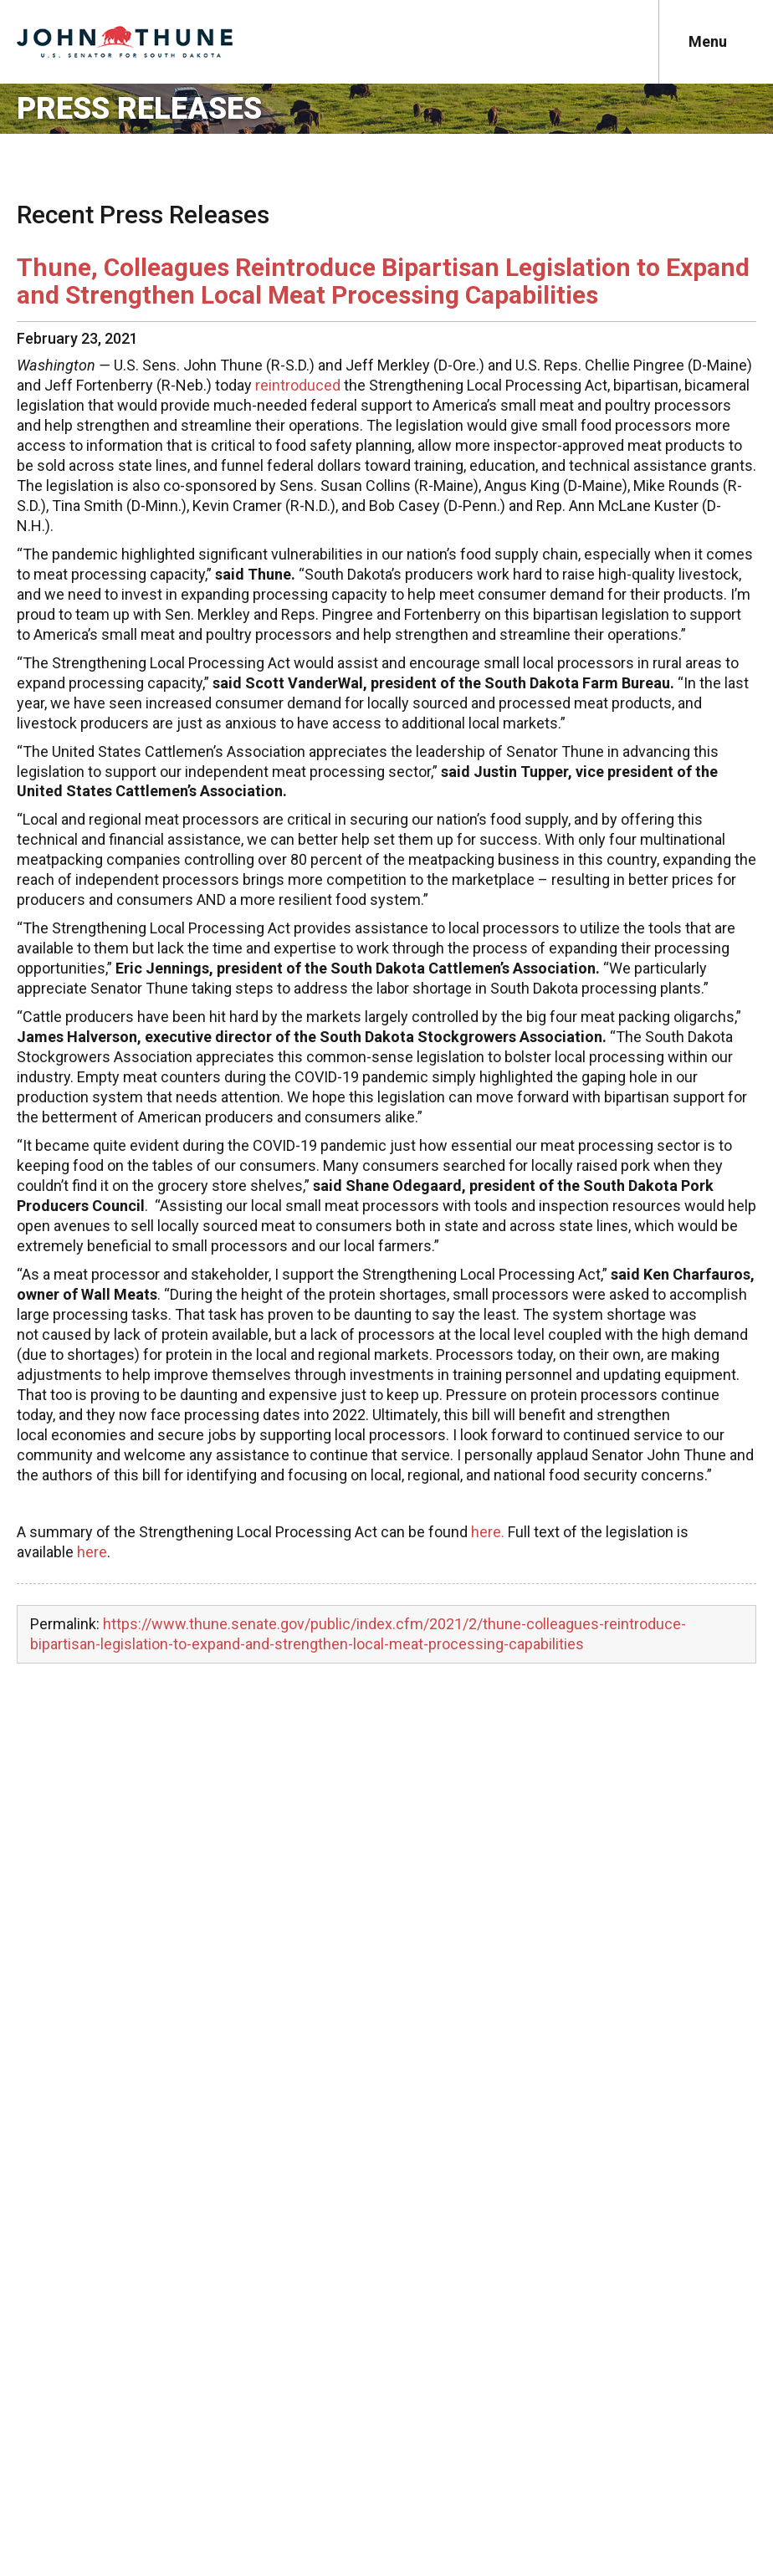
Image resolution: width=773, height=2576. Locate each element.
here (92, 1552)
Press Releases (139, 108)
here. (487, 1532)
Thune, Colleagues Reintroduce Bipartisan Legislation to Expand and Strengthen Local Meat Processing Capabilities (383, 281)
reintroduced (297, 385)
